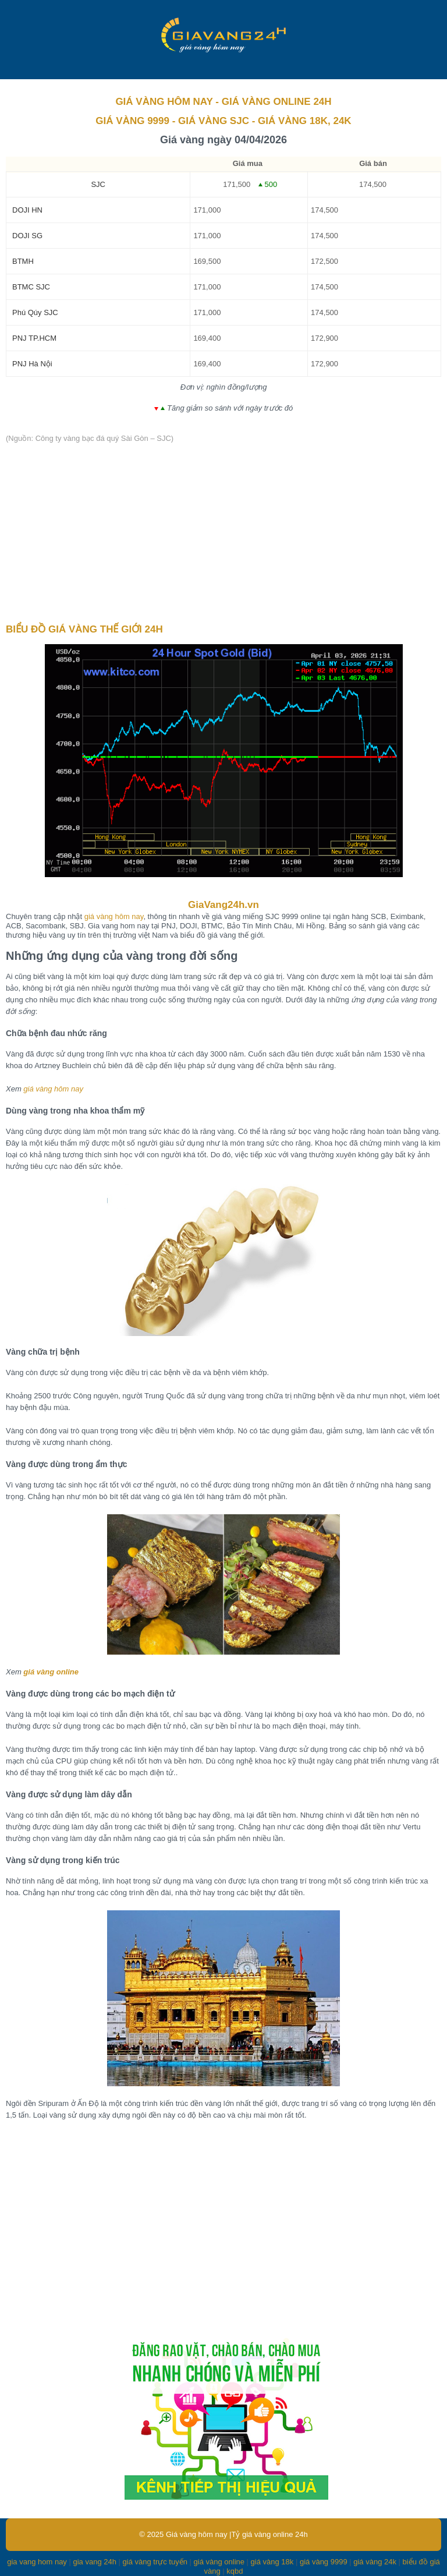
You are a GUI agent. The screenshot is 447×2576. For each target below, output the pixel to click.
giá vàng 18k (272, 2561)
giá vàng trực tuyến (155, 2561)
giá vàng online (51, 1671)
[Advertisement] (223, 534)
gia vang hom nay (37, 2561)
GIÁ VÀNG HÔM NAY (163, 101)
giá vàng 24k (374, 2561)
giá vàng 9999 (323, 2561)
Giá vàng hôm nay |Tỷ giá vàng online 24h (237, 2534)
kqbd (234, 2571)
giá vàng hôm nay (114, 916)
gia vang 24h (94, 2561)
